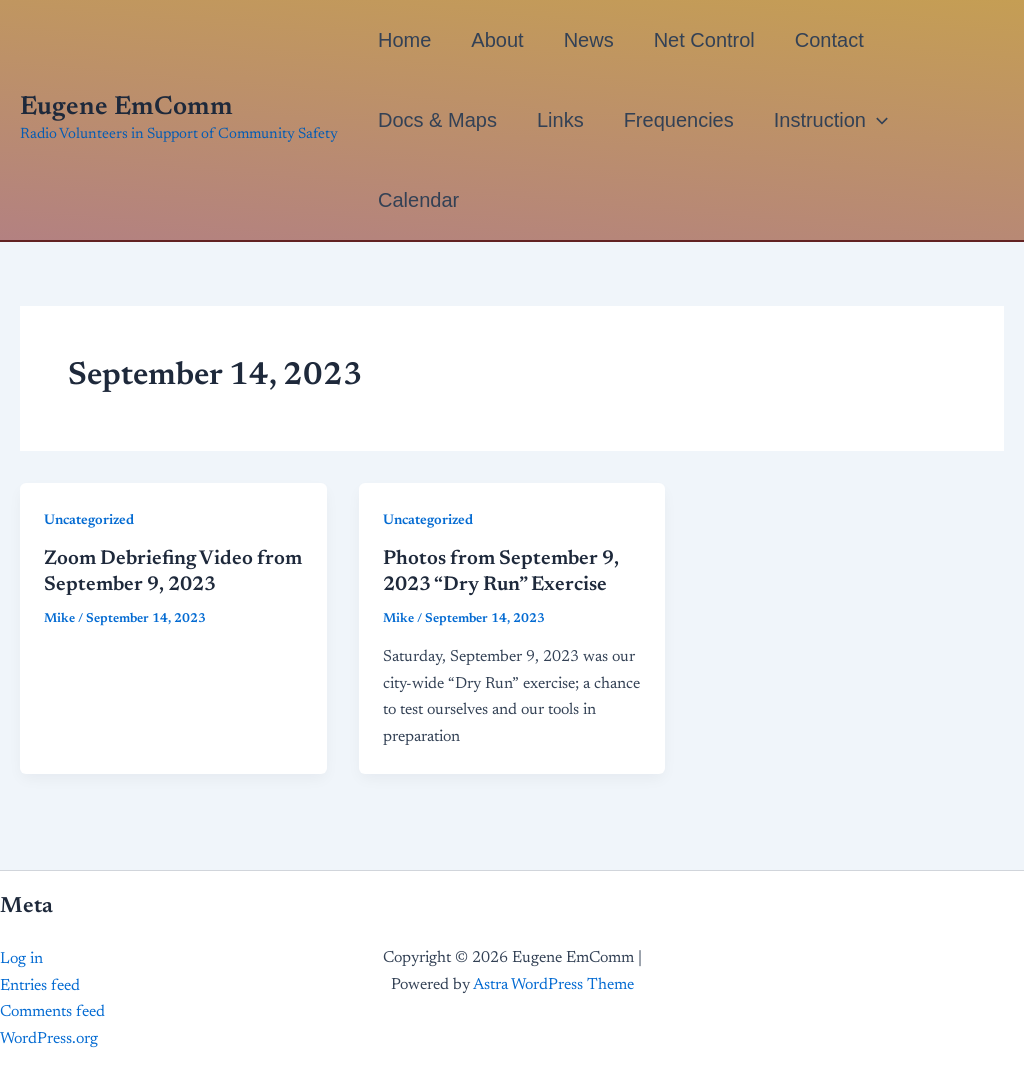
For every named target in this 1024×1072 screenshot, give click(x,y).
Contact (829, 40)
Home (404, 40)
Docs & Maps (437, 120)
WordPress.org (49, 1039)
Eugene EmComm (126, 108)
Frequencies (679, 120)
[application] (877, 120)
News (589, 40)
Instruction (831, 120)
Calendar (418, 200)
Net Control (704, 40)
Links (560, 120)
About (497, 40)
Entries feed (40, 986)
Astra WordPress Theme (553, 985)
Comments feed (52, 1012)
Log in (21, 959)
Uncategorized (89, 521)
